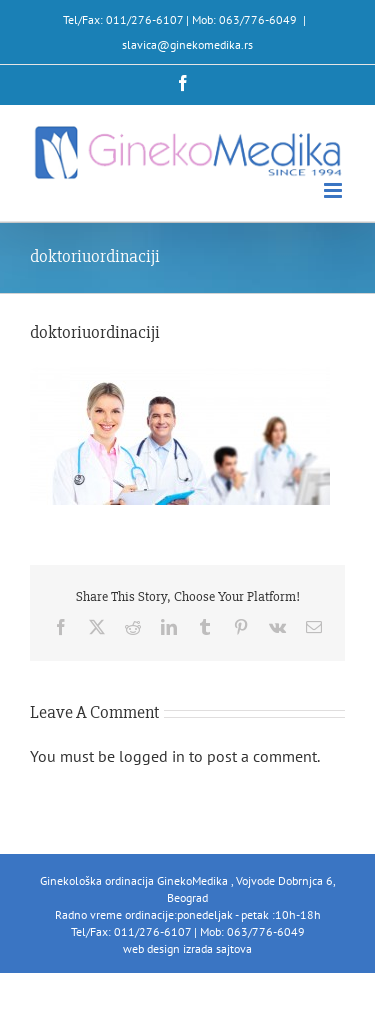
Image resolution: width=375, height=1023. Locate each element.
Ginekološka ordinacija (98, 880)
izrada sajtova (217, 948)
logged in (152, 756)
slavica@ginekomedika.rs (187, 44)
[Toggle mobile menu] (334, 190)
